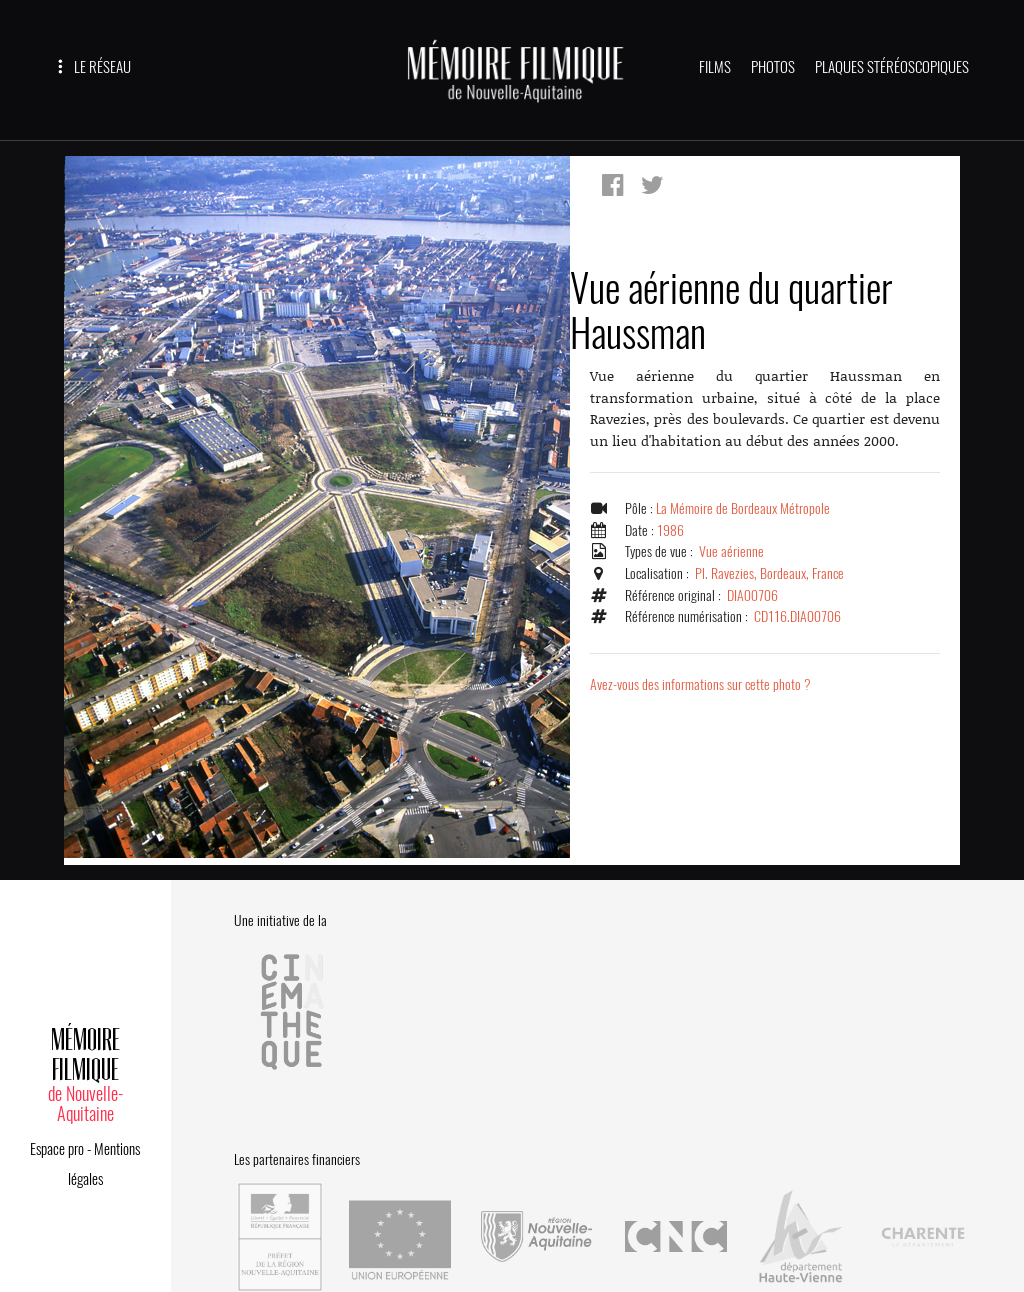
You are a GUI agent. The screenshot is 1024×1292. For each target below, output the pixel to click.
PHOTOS (773, 67)
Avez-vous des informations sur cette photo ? (702, 695)
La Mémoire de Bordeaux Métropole (746, 519)
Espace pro (57, 1134)
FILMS (715, 67)
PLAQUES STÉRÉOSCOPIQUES (892, 67)
